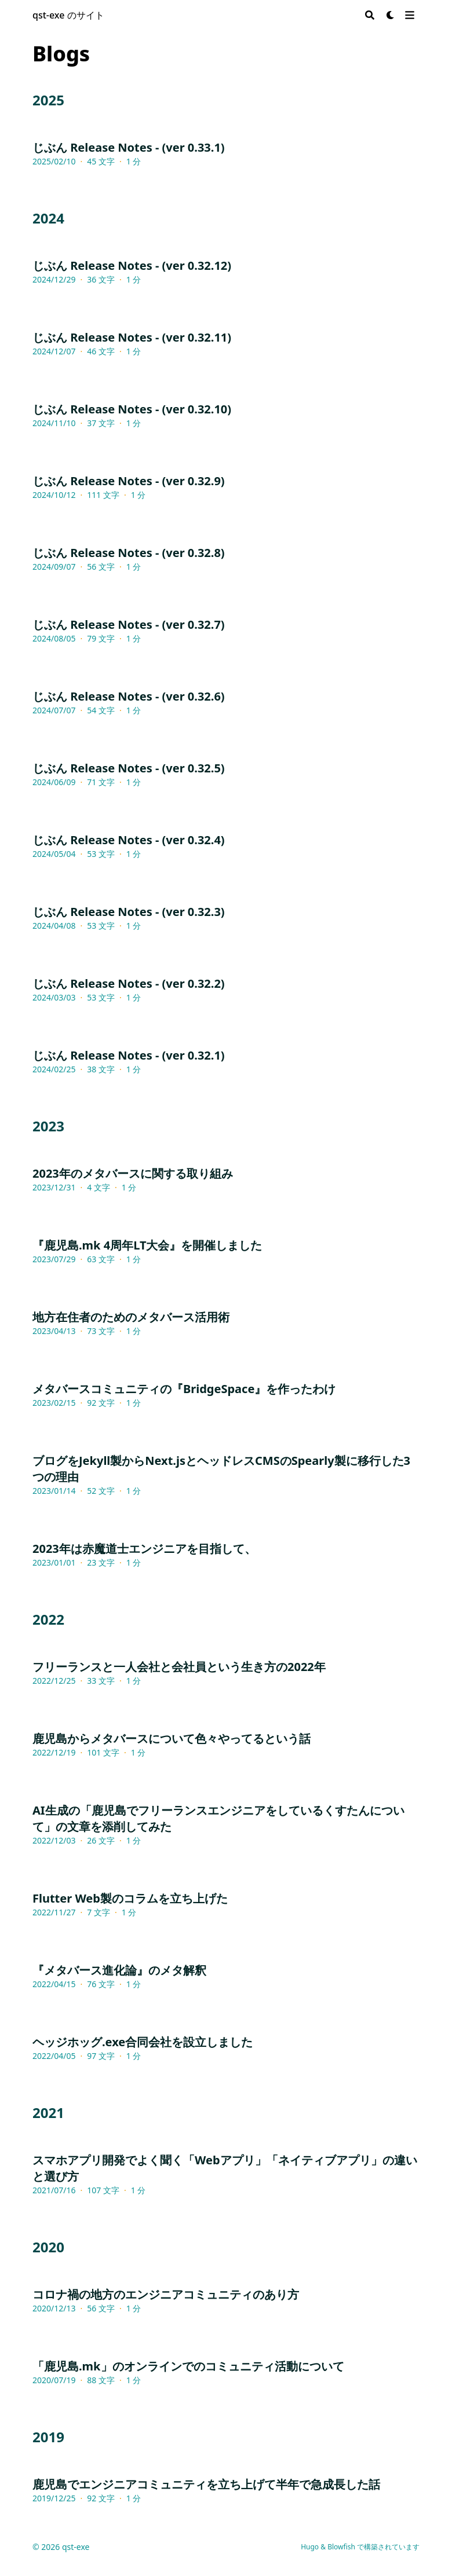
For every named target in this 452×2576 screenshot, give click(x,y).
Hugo (310, 2547)
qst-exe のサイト (68, 15)
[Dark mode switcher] (390, 15)
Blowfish (341, 2547)
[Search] (369, 15)
